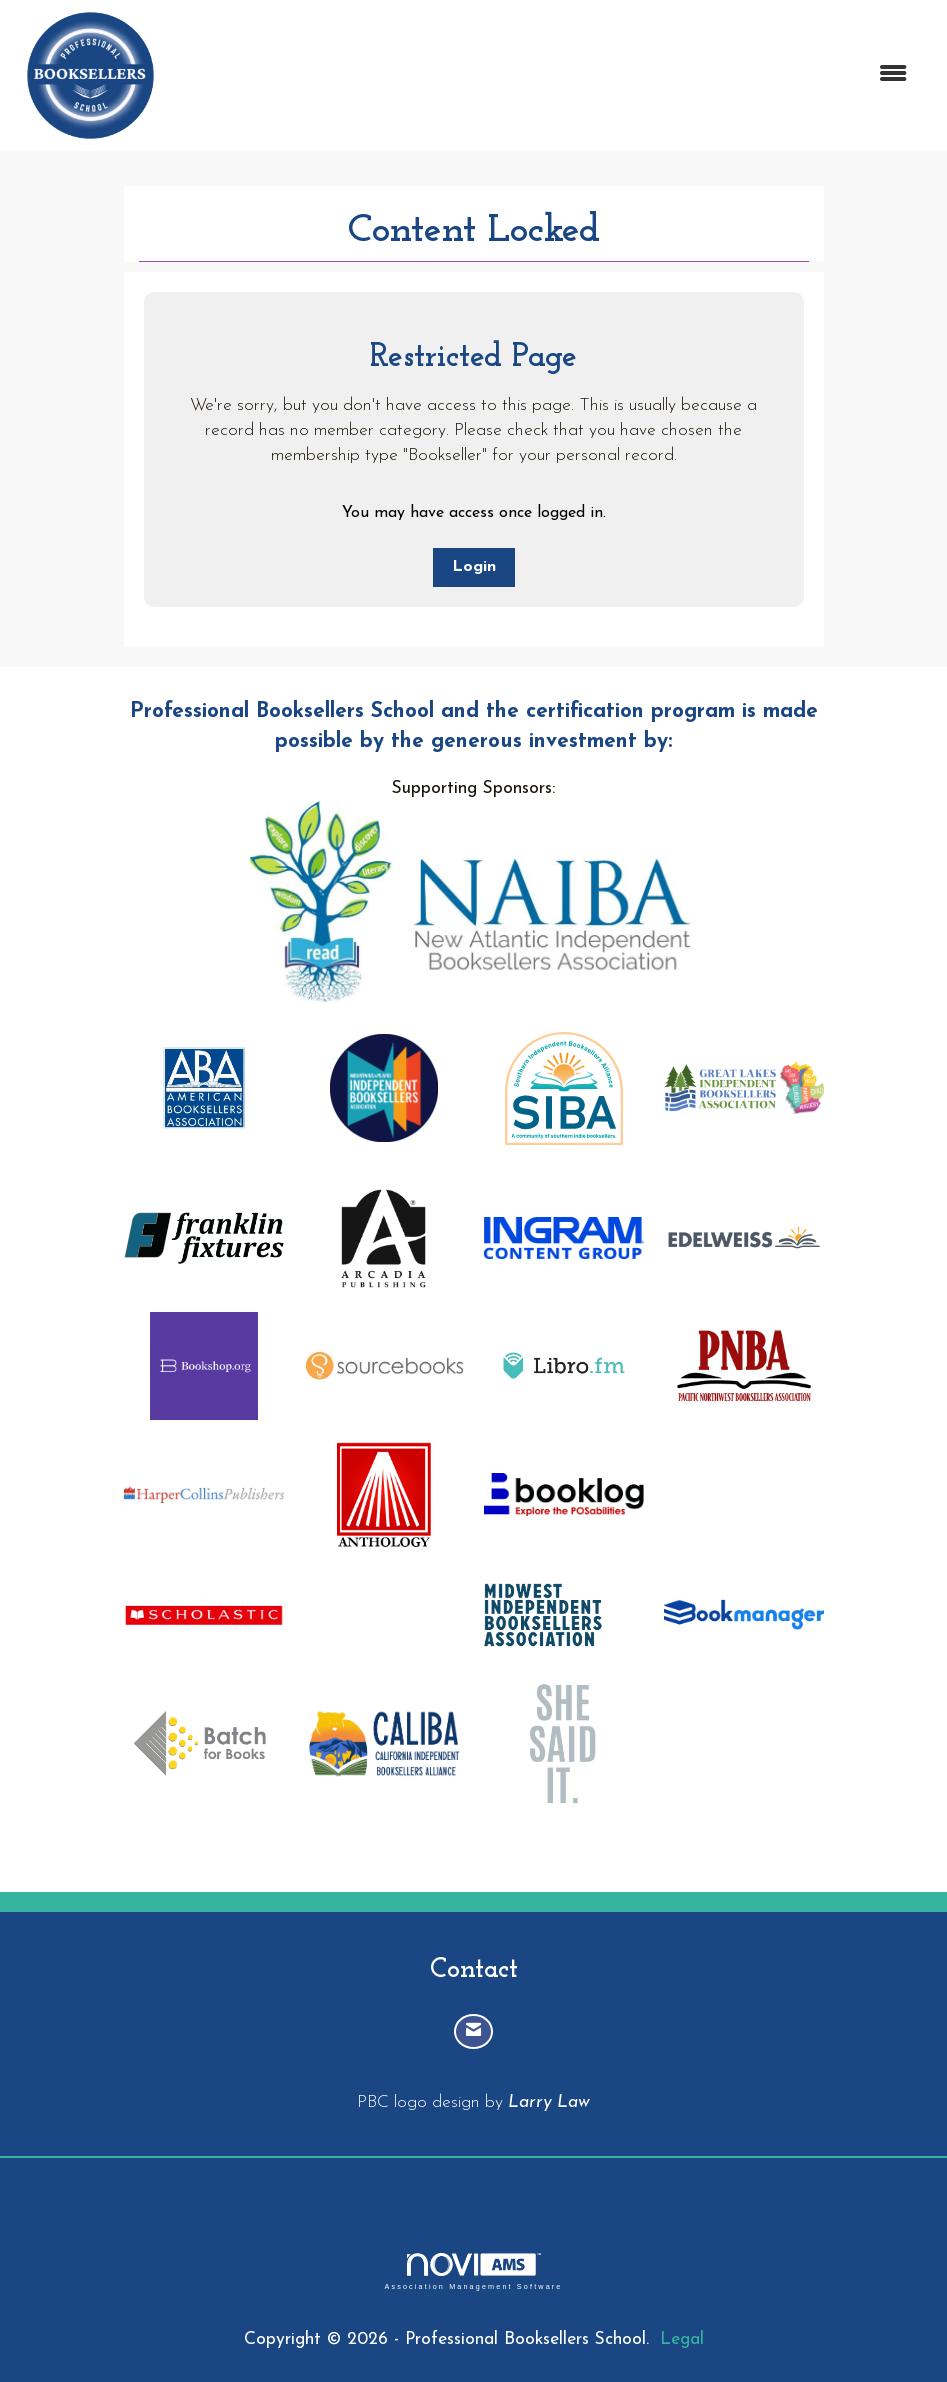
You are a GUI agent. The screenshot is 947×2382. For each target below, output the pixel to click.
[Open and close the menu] (546, 75)
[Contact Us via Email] (473, 2031)
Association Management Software (473, 2271)
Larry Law (549, 2102)
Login (474, 567)
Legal (682, 2339)
